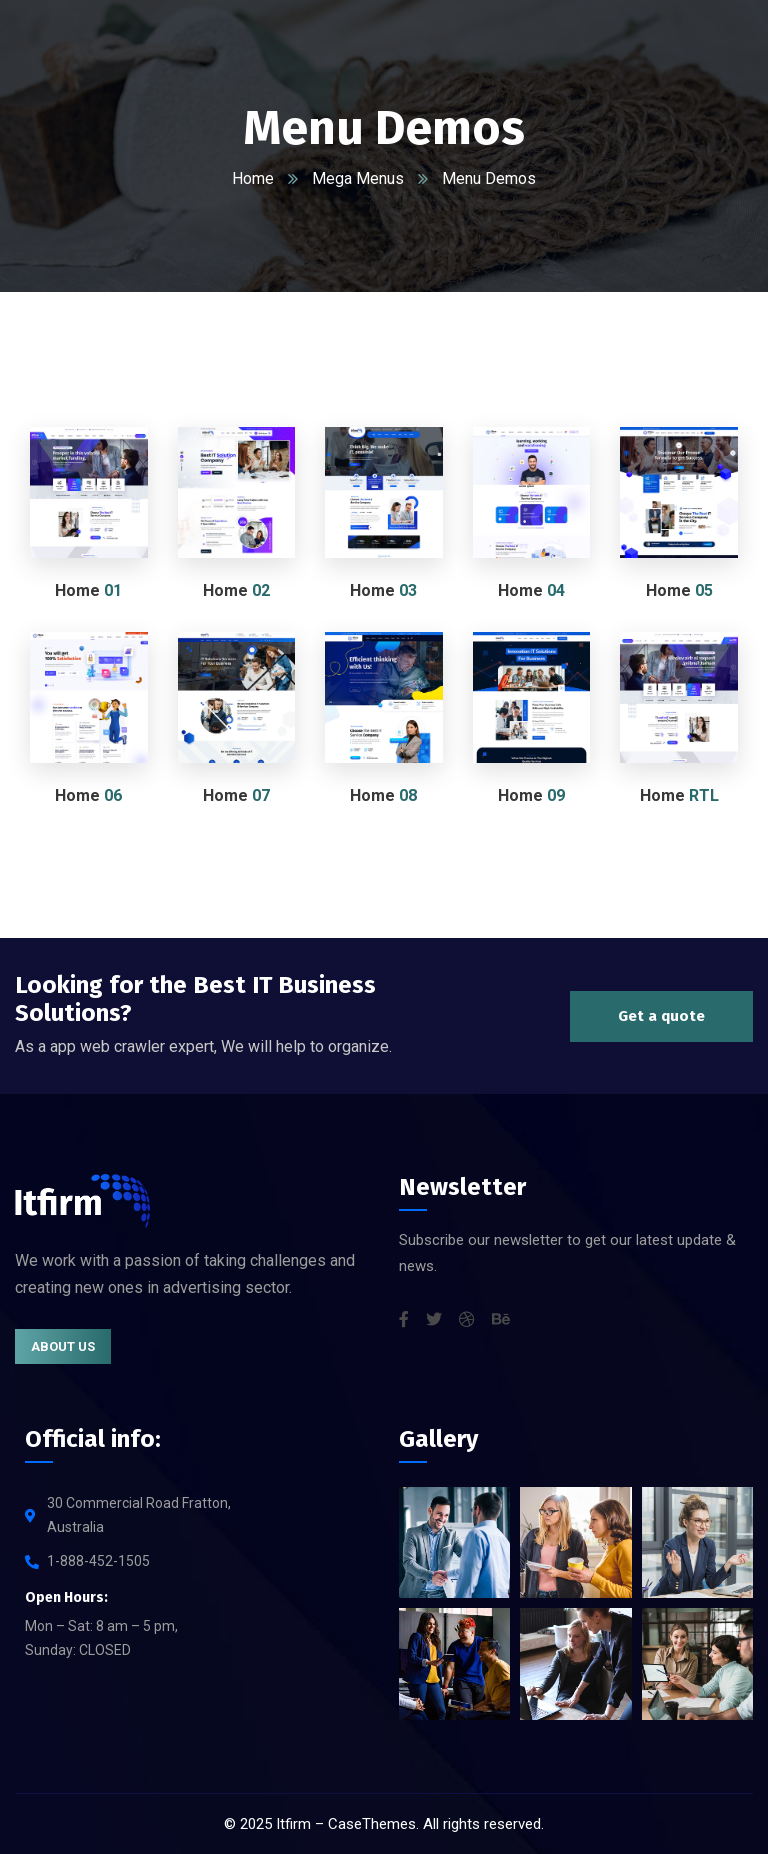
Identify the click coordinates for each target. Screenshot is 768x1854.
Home (253, 178)
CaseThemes (372, 1824)
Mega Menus (358, 178)
